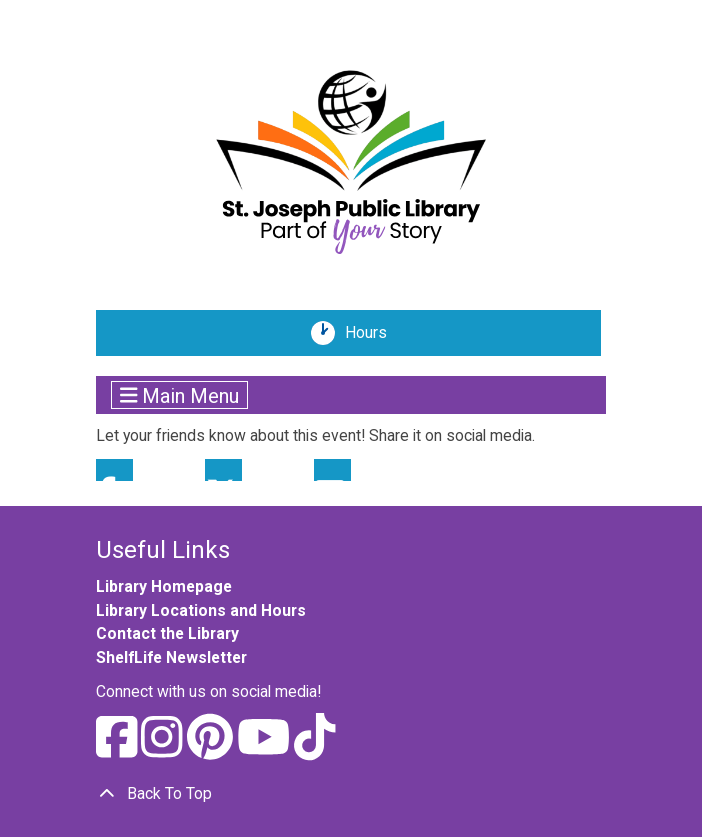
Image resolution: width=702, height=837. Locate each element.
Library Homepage (164, 586)
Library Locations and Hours (201, 610)
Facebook (114, 470)
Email (332, 470)
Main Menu (180, 395)
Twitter (223, 470)
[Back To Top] (351, 794)
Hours (373, 333)
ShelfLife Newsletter (171, 657)
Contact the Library (167, 633)
